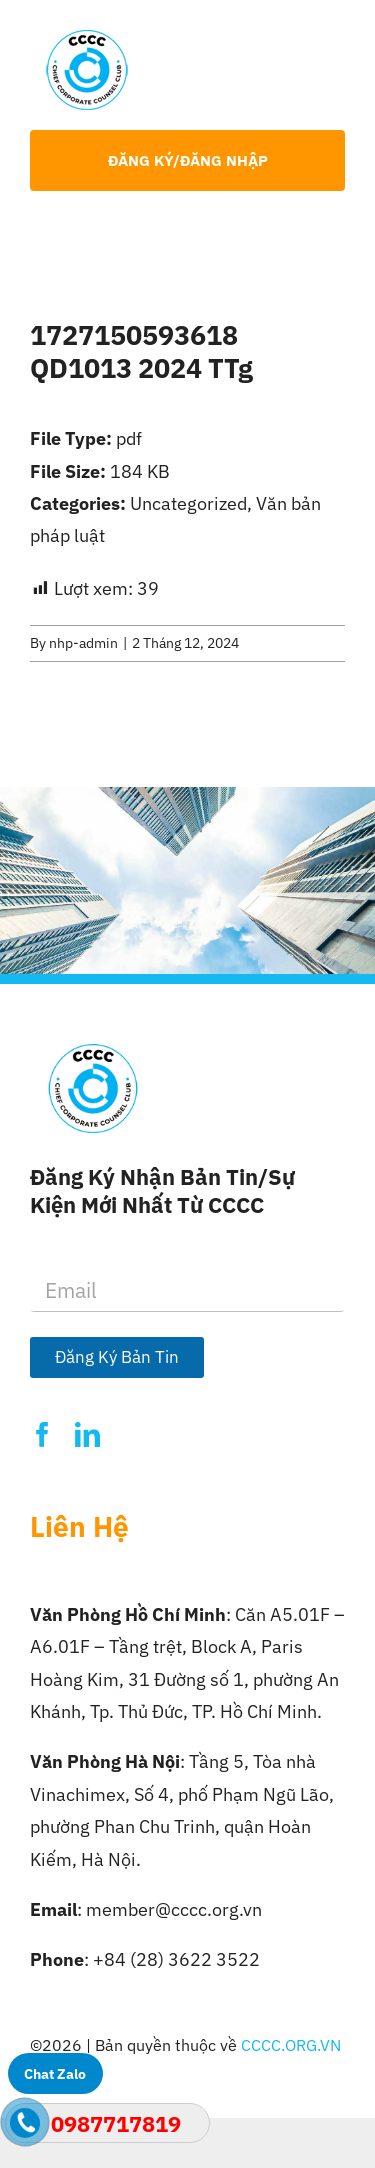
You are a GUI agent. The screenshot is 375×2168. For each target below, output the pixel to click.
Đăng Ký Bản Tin (117, 1357)
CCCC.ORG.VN (291, 2045)
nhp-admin (83, 643)
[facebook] (42, 1434)
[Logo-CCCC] (87, 38)
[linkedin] (87, 1434)
